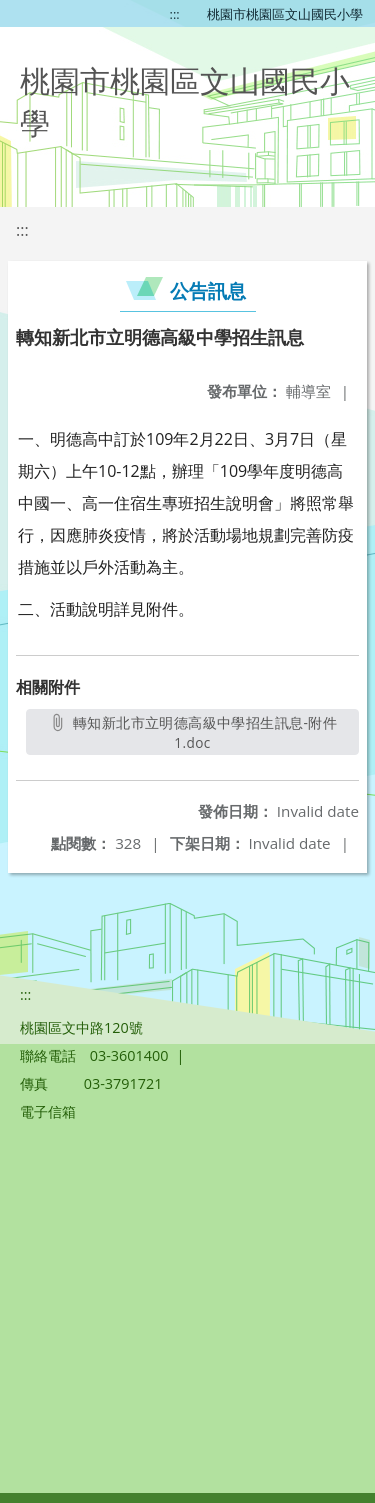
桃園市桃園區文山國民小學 (285, 14)
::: (175, 14)
